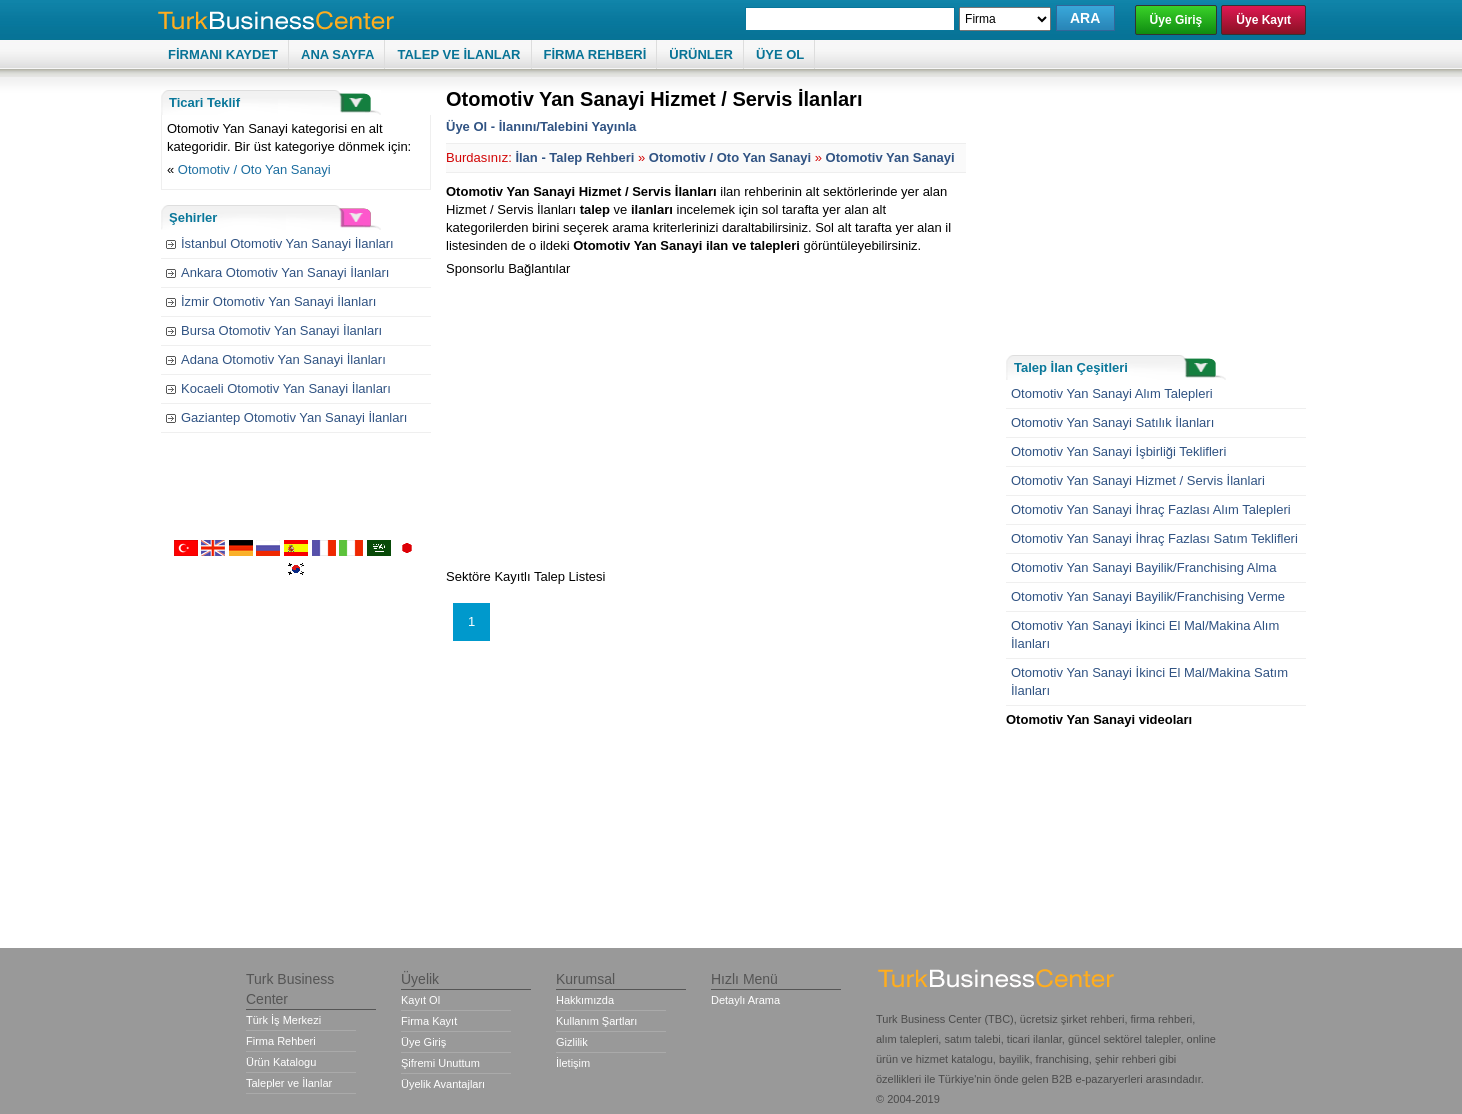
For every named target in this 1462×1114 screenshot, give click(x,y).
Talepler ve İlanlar (289, 1083)
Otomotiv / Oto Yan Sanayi (254, 169)
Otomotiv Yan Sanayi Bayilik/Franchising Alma (1143, 567)
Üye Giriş (1176, 20)
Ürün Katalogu (281, 1062)
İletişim (573, 1063)
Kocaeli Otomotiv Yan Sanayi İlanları (286, 388)
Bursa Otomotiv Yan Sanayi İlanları (281, 330)
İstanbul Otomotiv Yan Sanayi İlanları (287, 243)
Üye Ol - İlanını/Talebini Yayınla (541, 126)
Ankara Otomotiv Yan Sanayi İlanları (285, 272)
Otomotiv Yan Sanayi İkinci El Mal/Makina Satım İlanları (1149, 681)
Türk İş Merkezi (283, 1020)
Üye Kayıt (1263, 20)
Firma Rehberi (281, 1041)
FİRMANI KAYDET (223, 54)
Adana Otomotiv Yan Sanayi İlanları (283, 359)
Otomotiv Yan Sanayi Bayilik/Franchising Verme (1148, 596)
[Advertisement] (614, 418)
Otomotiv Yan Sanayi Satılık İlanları (1112, 422)
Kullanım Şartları (596, 1021)
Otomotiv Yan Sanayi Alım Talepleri (1112, 393)
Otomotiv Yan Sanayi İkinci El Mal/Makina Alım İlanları (1145, 634)
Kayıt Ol (420, 1000)
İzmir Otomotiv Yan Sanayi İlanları (278, 301)
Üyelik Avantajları (443, 1084)
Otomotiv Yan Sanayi (890, 157)
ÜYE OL (780, 54)
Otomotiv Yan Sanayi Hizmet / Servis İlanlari (1138, 480)
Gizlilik (572, 1042)
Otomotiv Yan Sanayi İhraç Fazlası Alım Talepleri (1151, 509)
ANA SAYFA (337, 54)
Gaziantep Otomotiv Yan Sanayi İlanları (294, 417)
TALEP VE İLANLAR (458, 54)
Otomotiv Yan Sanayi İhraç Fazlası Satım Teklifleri (1154, 538)
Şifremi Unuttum (440, 1063)
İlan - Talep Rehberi (574, 157)
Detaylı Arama (745, 1000)
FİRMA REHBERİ (595, 54)
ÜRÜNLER (701, 54)
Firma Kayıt (429, 1021)
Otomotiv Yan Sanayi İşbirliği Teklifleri (1118, 451)
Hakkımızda (585, 1000)
